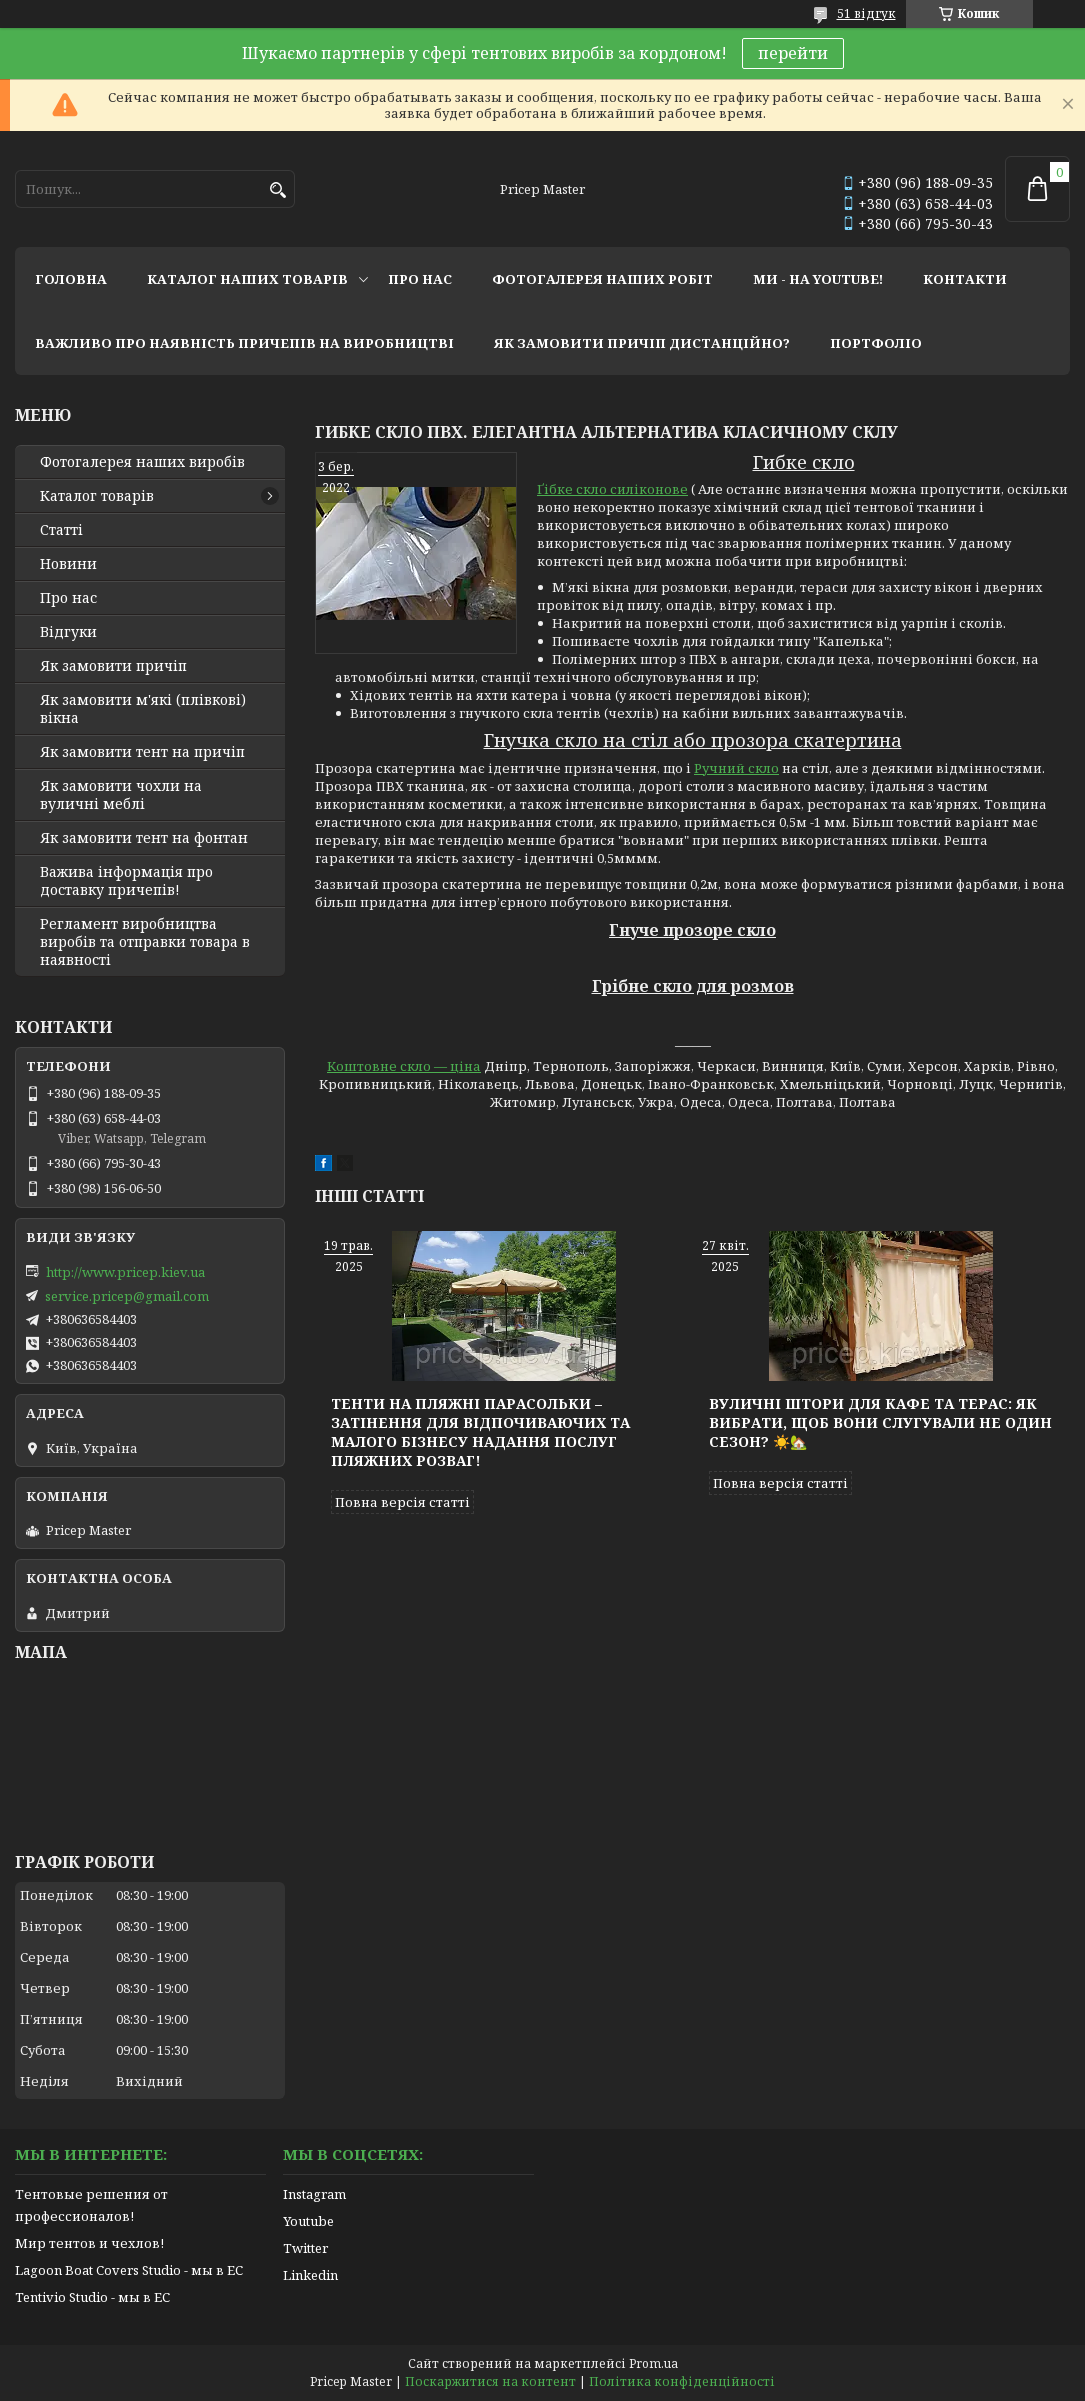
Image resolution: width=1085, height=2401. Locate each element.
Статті (61, 530)
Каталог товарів (97, 496)
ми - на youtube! (818, 279)
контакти (965, 279)
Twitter (305, 2248)
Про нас (68, 598)
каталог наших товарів (247, 279)
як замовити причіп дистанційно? (642, 343)
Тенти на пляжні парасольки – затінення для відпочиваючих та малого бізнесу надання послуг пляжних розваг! (480, 1432)
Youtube (308, 2221)
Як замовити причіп (113, 666)
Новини (68, 564)
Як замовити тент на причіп (142, 752)
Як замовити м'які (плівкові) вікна (143, 709)
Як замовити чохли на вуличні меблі (121, 795)
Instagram (314, 2194)
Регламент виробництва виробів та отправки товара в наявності (145, 942)
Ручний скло (736, 768)
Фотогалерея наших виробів (142, 462)
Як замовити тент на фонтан (144, 838)
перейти (793, 53)
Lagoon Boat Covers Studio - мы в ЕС (129, 2270)
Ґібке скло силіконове (612, 489)
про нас (420, 279)
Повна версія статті (402, 1502)
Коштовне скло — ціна (404, 1066)
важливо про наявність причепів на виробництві (244, 343)
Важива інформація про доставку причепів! (126, 881)
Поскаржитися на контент (490, 2381)
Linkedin (310, 2275)
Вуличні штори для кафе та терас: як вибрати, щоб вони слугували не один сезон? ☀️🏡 (880, 1422)
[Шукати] (277, 190)
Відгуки (68, 632)
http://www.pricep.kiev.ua (125, 1272)
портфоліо (876, 343)
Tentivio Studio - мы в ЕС (92, 2297)
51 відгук (866, 13)
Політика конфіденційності (682, 2381)
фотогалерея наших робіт (602, 279)
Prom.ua (653, 2363)
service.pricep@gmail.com (127, 1296)
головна (71, 279)
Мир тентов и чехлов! (89, 2243)
